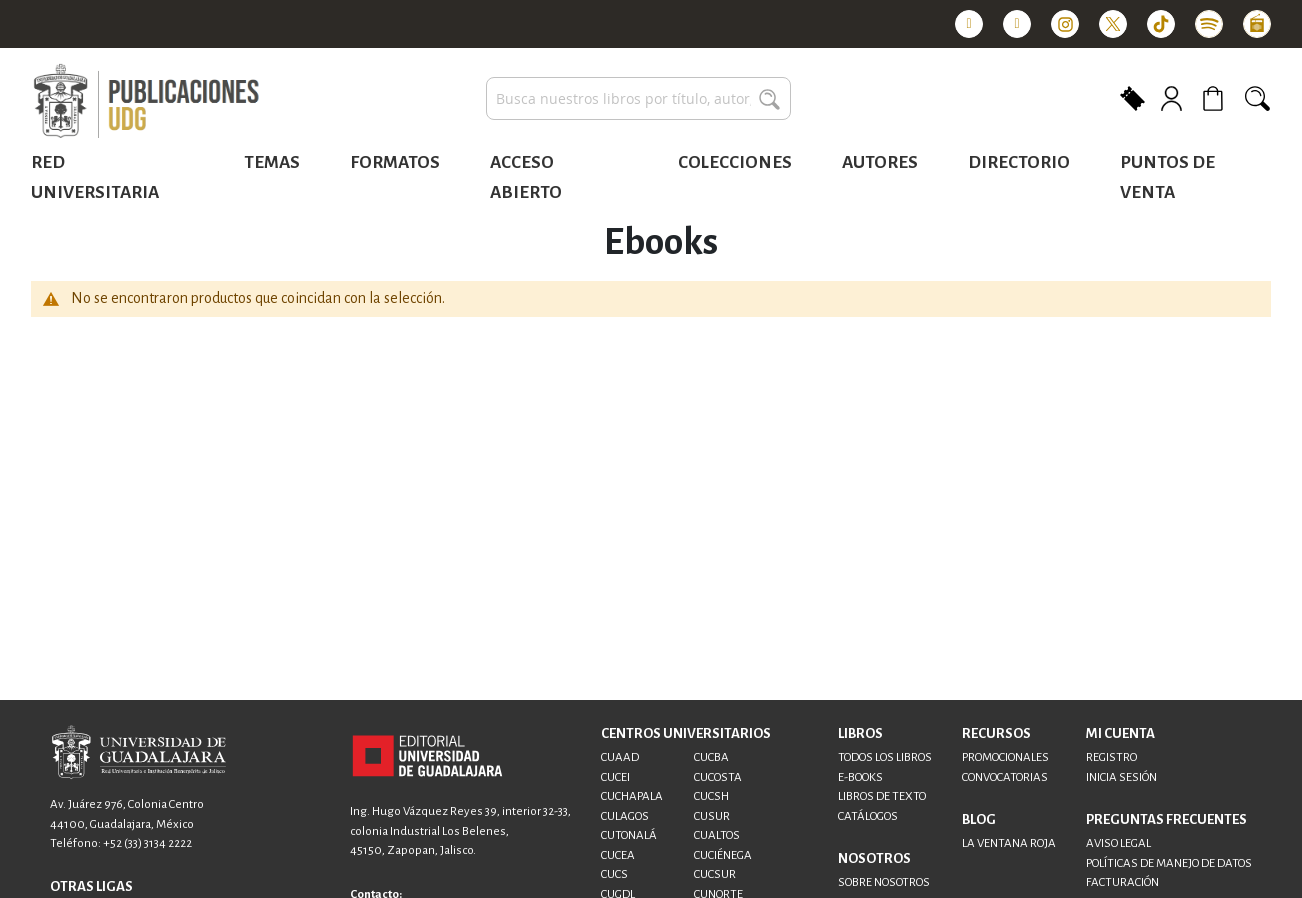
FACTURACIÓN (1122, 882)
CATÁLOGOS (868, 816)
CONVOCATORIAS (1005, 777)
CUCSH (711, 796)
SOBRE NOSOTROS (884, 882)
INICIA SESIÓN (1121, 777)
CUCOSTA (718, 777)
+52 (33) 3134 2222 (147, 843)
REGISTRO (1111, 757)
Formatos (395, 162)
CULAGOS (625, 816)
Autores (880, 162)
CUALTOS (717, 835)
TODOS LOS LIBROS (885, 757)
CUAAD (620, 757)
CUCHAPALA (632, 796)
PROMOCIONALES (1005, 757)
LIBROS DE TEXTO (882, 796)
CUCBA (711, 757)
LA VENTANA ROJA (1009, 843)
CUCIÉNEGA (723, 855)
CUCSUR (715, 874)
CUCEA (618, 855)
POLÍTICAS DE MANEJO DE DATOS (1169, 863)
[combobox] (638, 98)
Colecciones (735, 162)
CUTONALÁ (629, 835)
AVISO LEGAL (1118, 843)
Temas (272, 162)
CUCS (614, 874)
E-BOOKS (860, 777)
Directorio (1019, 162)
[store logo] (146, 102)
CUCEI (615, 777)
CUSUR (712, 816)
